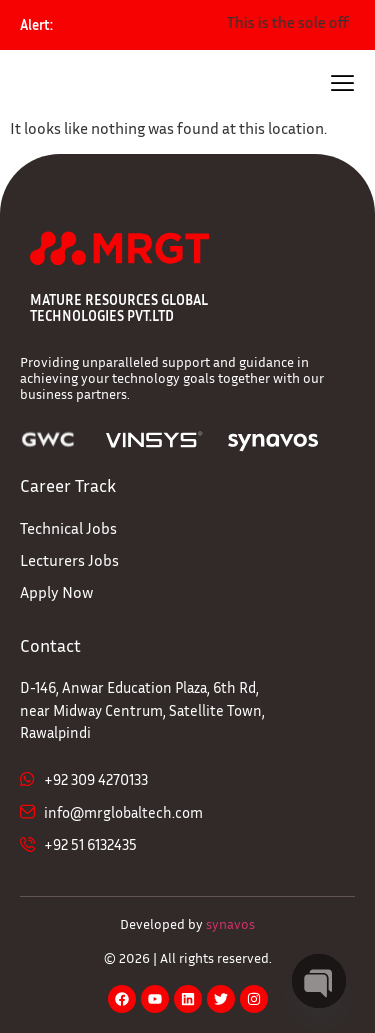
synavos (230, 923)
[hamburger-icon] (342, 85)
